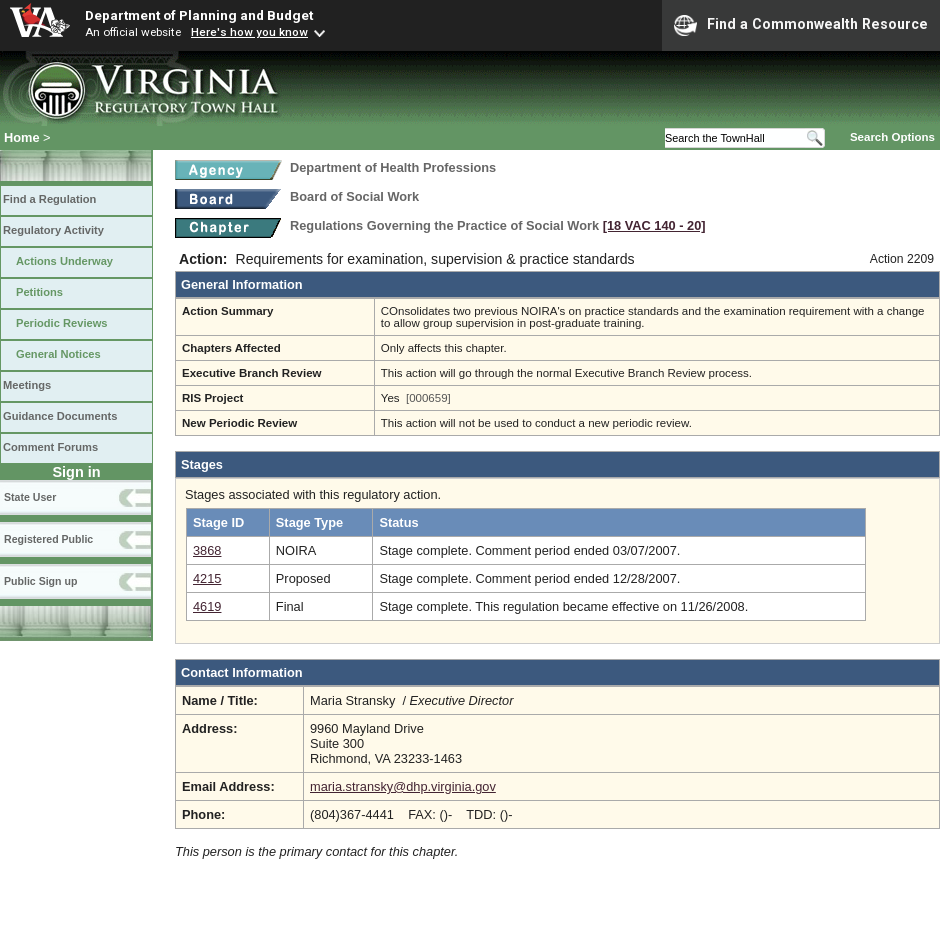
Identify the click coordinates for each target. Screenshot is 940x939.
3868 (207, 550)
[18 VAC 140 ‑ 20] (654, 225)
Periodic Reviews (62, 323)
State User (30, 497)
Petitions (39, 292)
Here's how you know (249, 32)
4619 (207, 606)
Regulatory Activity (53, 230)
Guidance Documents (60, 416)
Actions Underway (64, 261)
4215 (207, 578)
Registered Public (48, 539)
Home (22, 137)
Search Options (892, 137)
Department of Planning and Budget (199, 15)
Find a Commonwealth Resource (801, 25)
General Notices (58, 354)
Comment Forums (50, 447)
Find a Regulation (49, 199)
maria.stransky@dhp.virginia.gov (403, 786)
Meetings (27, 385)
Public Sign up (40, 581)
